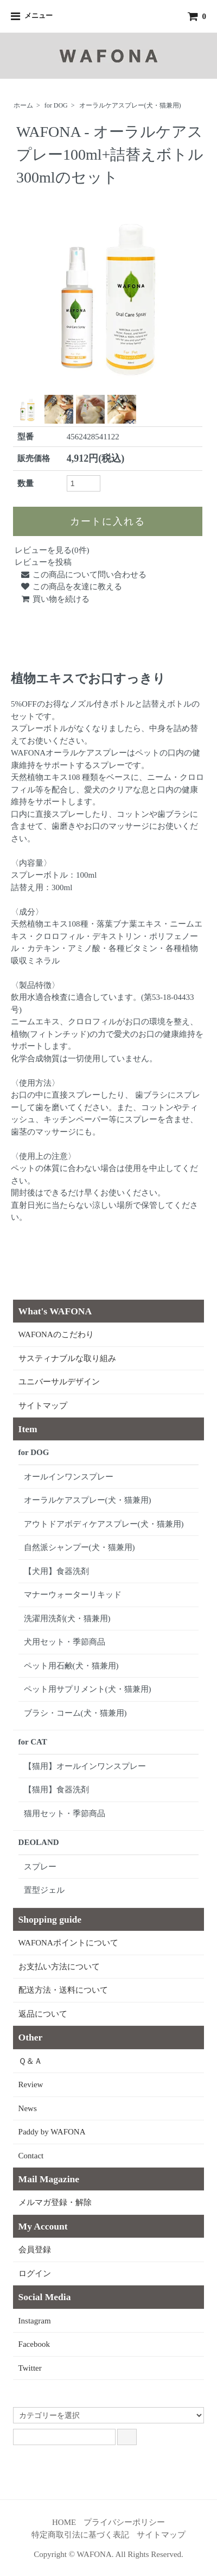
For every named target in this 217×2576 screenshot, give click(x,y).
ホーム (23, 105)
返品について (42, 2014)
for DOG (56, 105)
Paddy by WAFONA (52, 2131)
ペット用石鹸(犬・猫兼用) (71, 1665)
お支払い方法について (59, 1966)
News (27, 2108)
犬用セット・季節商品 (64, 1641)
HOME (64, 2522)
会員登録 (34, 2249)
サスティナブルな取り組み (67, 1358)
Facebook (34, 2344)
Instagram (34, 2320)
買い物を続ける (55, 599)
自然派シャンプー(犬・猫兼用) (79, 1547)
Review (30, 2084)
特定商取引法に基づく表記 (80, 2534)
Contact (31, 2155)
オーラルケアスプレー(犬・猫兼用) (130, 105)
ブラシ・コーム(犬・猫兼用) (75, 1713)
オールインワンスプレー (68, 1476)
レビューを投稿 (43, 562)
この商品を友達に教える (71, 586)
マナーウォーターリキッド (73, 1594)
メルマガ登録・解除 (55, 2202)
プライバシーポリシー (124, 2522)
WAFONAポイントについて (68, 1942)
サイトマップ (42, 1405)
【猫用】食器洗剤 (56, 1789)
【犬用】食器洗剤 (56, 1571)
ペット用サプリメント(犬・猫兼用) (87, 1689)
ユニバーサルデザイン (59, 1381)
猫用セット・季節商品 (64, 1813)
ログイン (34, 2273)
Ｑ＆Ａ (30, 2061)
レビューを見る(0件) (52, 550)
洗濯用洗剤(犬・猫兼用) (67, 1618)
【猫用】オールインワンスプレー (85, 1766)
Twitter (30, 2368)
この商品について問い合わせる (83, 574)
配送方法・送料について (63, 1990)
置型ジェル (44, 1890)
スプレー (40, 1866)
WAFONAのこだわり (56, 1334)
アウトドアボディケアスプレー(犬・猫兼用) (104, 1524)
